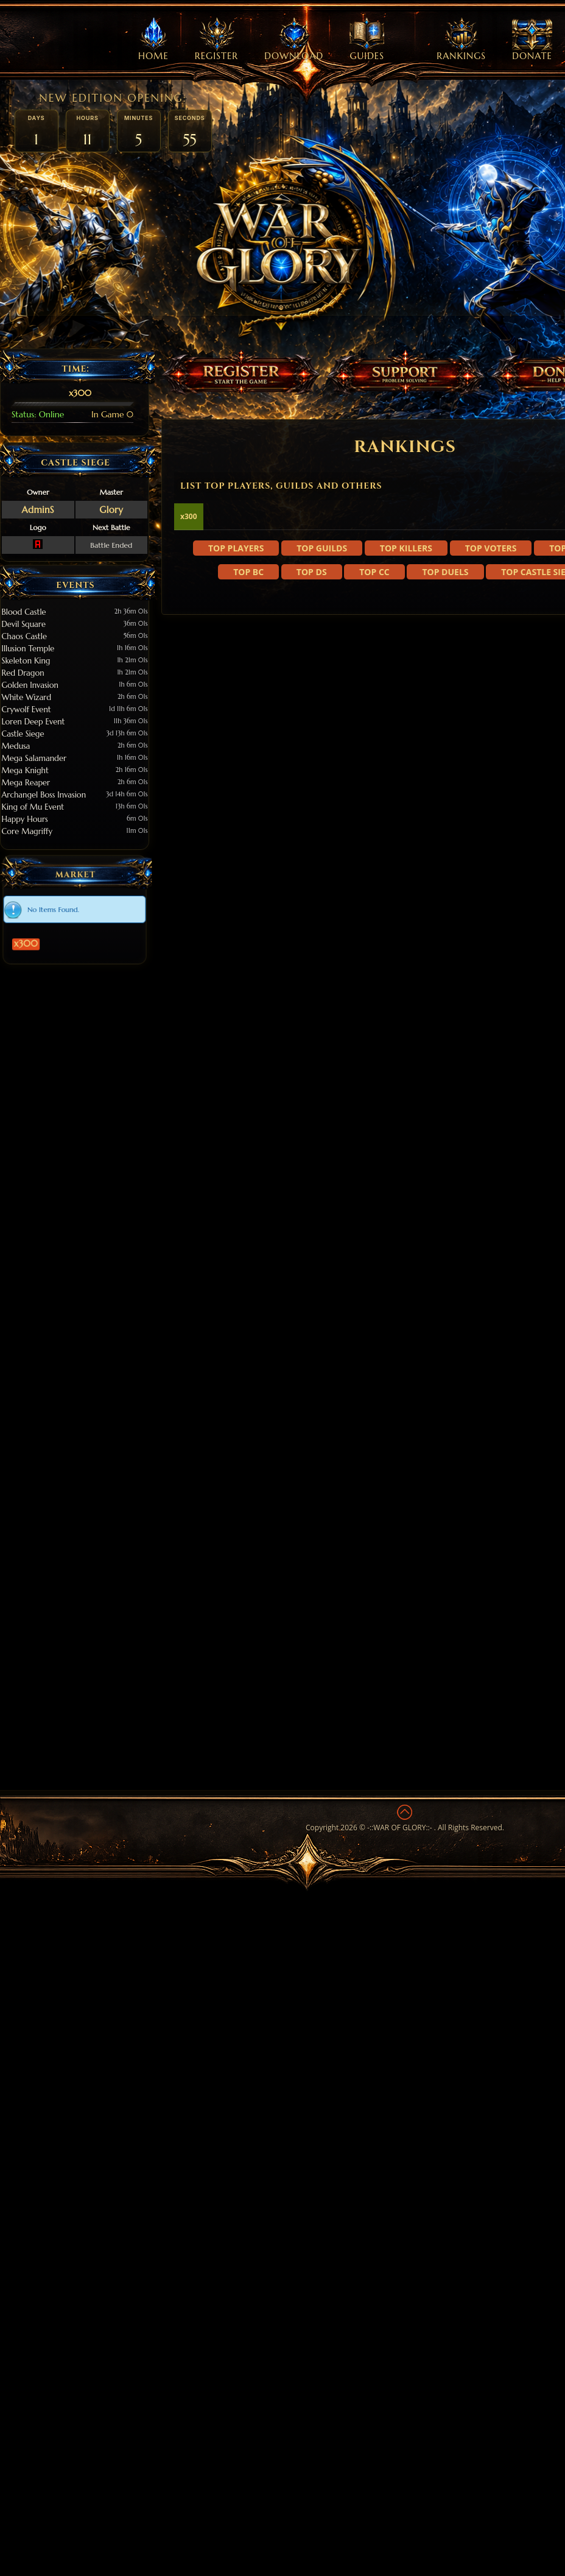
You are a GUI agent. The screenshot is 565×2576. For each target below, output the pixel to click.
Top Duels (445, 748)
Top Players (236, 725)
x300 (59, 920)
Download (293, 40)
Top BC (248, 748)
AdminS (38, 509)
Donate (532, 40)
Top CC (374, 748)
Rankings (461, 40)
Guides (366, 40)
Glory (111, 509)
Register (216, 40)
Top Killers (406, 725)
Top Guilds (322, 725)
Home (153, 40)
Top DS (312, 748)
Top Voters (491, 725)
